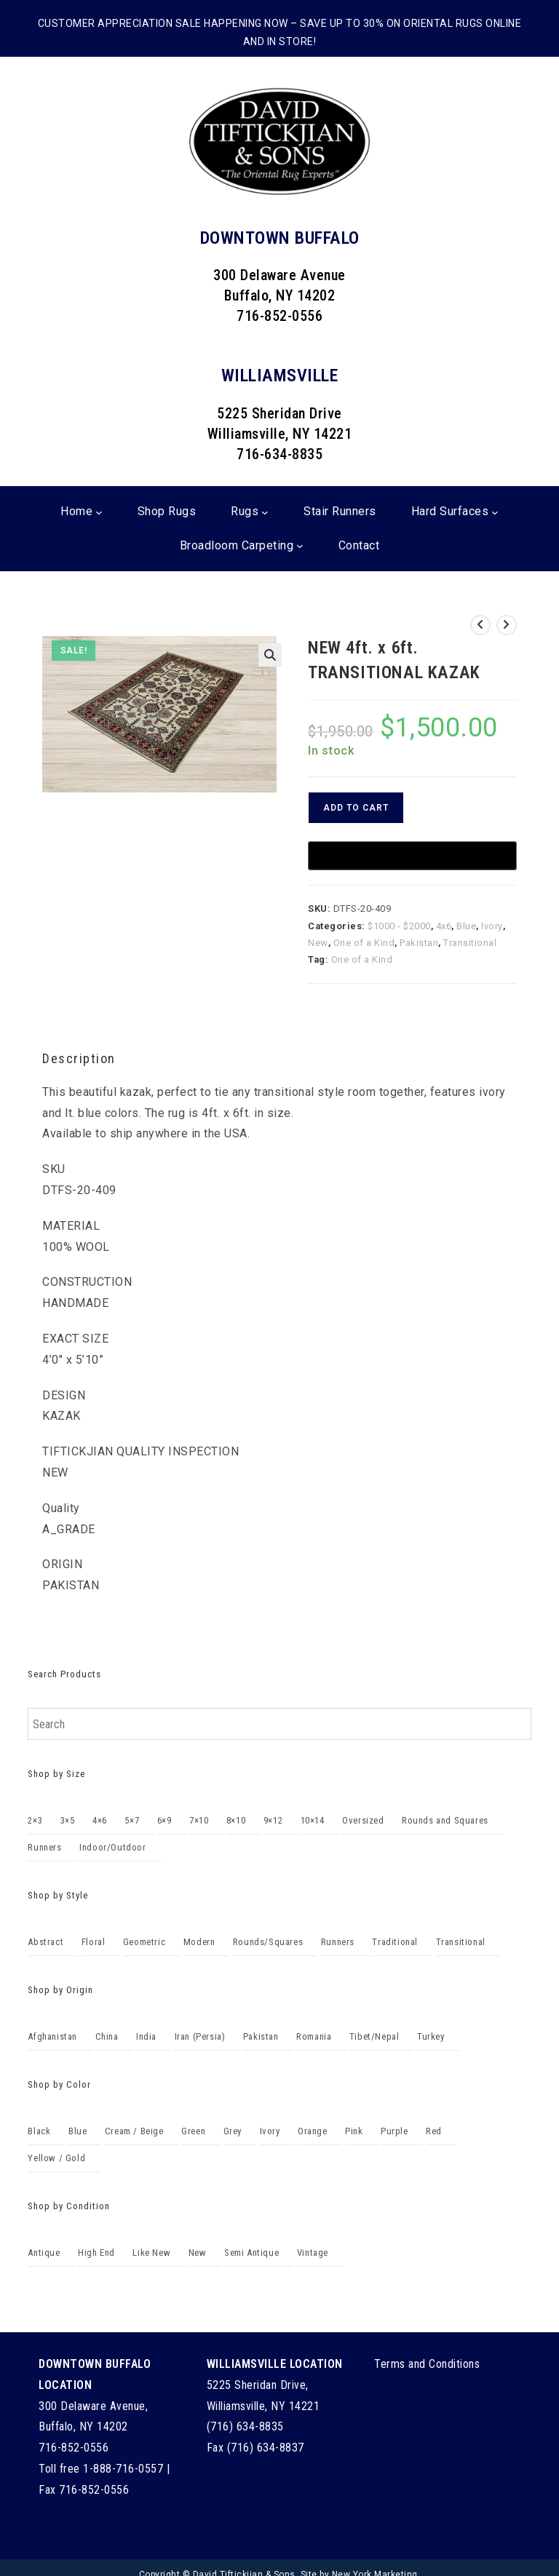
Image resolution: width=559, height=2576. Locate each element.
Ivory (492, 926)
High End (96, 2252)
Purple (394, 2131)
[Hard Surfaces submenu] (495, 511)
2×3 (35, 1820)
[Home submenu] (99, 511)
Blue (466, 926)
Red (434, 2131)
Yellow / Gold (56, 2157)
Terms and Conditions (427, 2364)
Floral (94, 1941)
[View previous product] (480, 625)
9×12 (272, 1820)
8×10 (235, 1820)
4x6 (444, 926)
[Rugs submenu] (265, 511)
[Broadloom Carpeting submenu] (300, 545)
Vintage (312, 2252)
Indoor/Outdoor (112, 1847)
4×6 (99, 1820)
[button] (270, 655)
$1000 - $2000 (399, 926)
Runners (44, 1847)
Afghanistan (52, 2036)
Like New (151, 2252)
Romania (313, 2036)
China (107, 2036)
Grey (232, 2131)
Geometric (144, 1941)
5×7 (131, 1820)
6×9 (164, 1820)
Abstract (45, 1941)
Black (39, 2131)
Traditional (395, 1941)
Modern (199, 1941)
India (146, 2036)
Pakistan (419, 942)
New (318, 942)
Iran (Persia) (200, 2036)
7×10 (198, 1820)
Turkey (431, 2036)
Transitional (469, 942)
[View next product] (506, 625)
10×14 (313, 1820)
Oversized (363, 1820)
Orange (313, 2131)
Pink (353, 2131)
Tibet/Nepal (374, 2036)
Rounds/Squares (268, 1941)
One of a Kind (364, 942)
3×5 (67, 1820)
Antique (44, 2252)
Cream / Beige (134, 2131)
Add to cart (356, 808)
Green (193, 2131)
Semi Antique (251, 2252)
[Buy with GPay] (412, 855)
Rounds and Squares (445, 1820)
